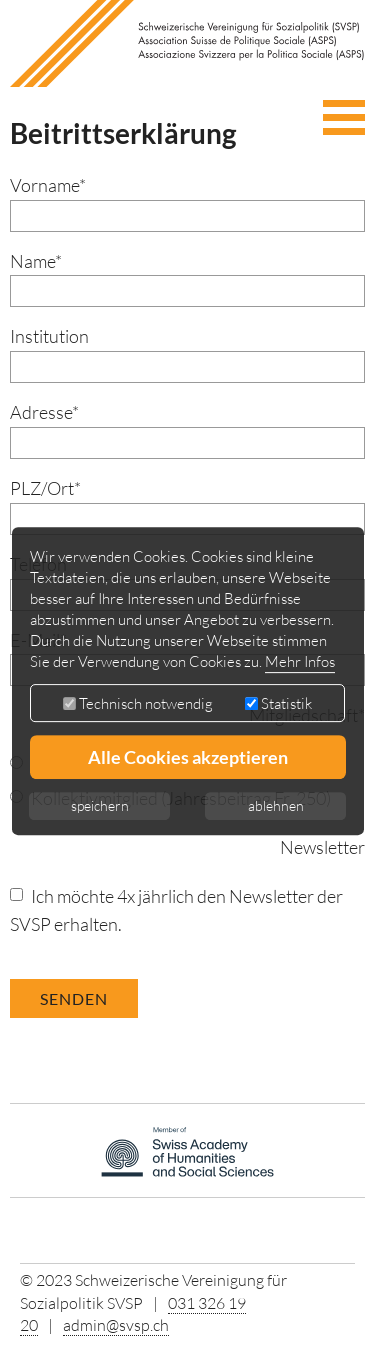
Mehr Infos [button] (300, 661)
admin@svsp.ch (116, 1325)
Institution (49, 336)
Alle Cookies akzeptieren (188, 757)
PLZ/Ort (45, 488)
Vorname (48, 185)
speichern (100, 805)
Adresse (44, 412)
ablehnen (276, 805)
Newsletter (322, 847)
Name (36, 261)
